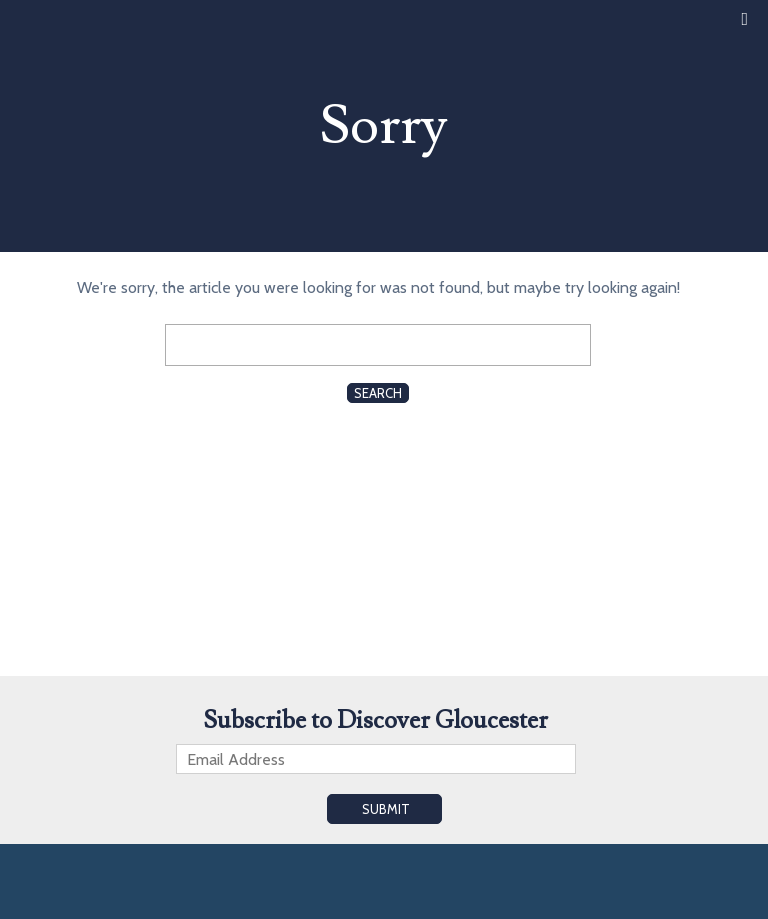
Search (378, 393)
